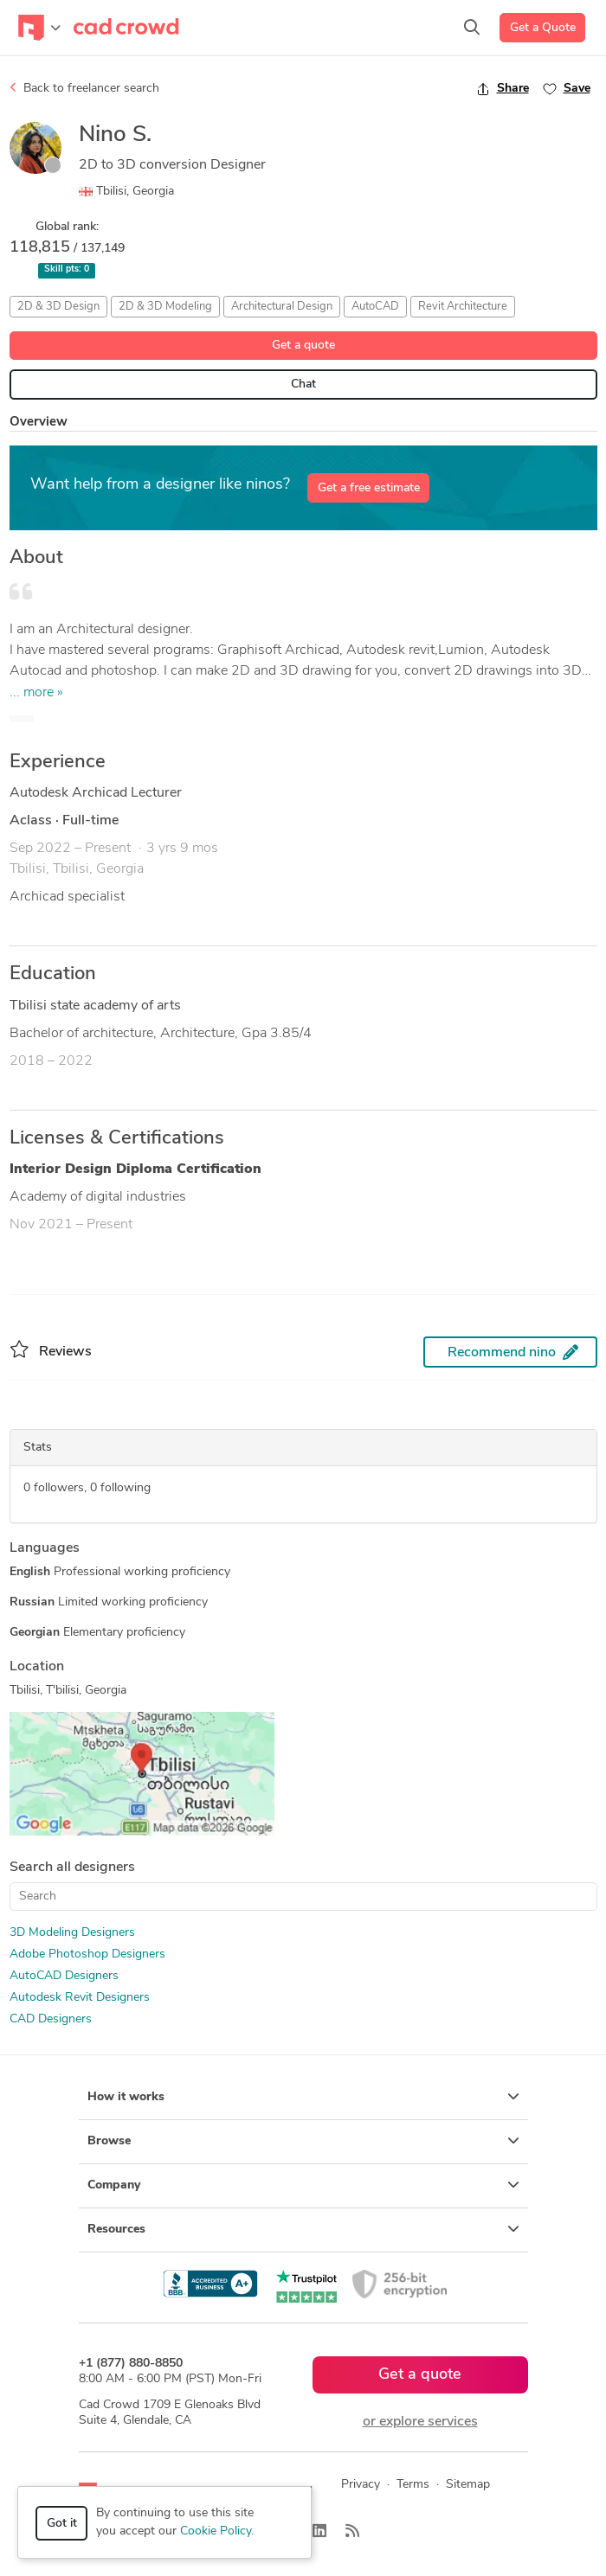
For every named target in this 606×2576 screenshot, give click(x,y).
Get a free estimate (369, 488)
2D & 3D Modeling (165, 306)
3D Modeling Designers (72, 1932)
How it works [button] (303, 2097)
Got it (62, 2523)
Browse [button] (303, 2141)
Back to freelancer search (84, 88)
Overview (39, 422)
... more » (36, 693)
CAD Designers (51, 2019)
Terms (412, 2484)
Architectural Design (281, 306)
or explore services (420, 2422)
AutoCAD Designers (64, 1976)
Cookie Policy (215, 2531)
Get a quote (303, 345)
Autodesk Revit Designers (80, 1997)
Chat (303, 384)
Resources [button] (303, 2229)
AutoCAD (375, 306)
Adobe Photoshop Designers (87, 1954)
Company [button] (303, 2185)
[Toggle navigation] (39, 28)
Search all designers (72, 1867)
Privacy (360, 2484)
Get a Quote (543, 28)
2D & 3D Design (58, 306)
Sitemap (468, 2484)
